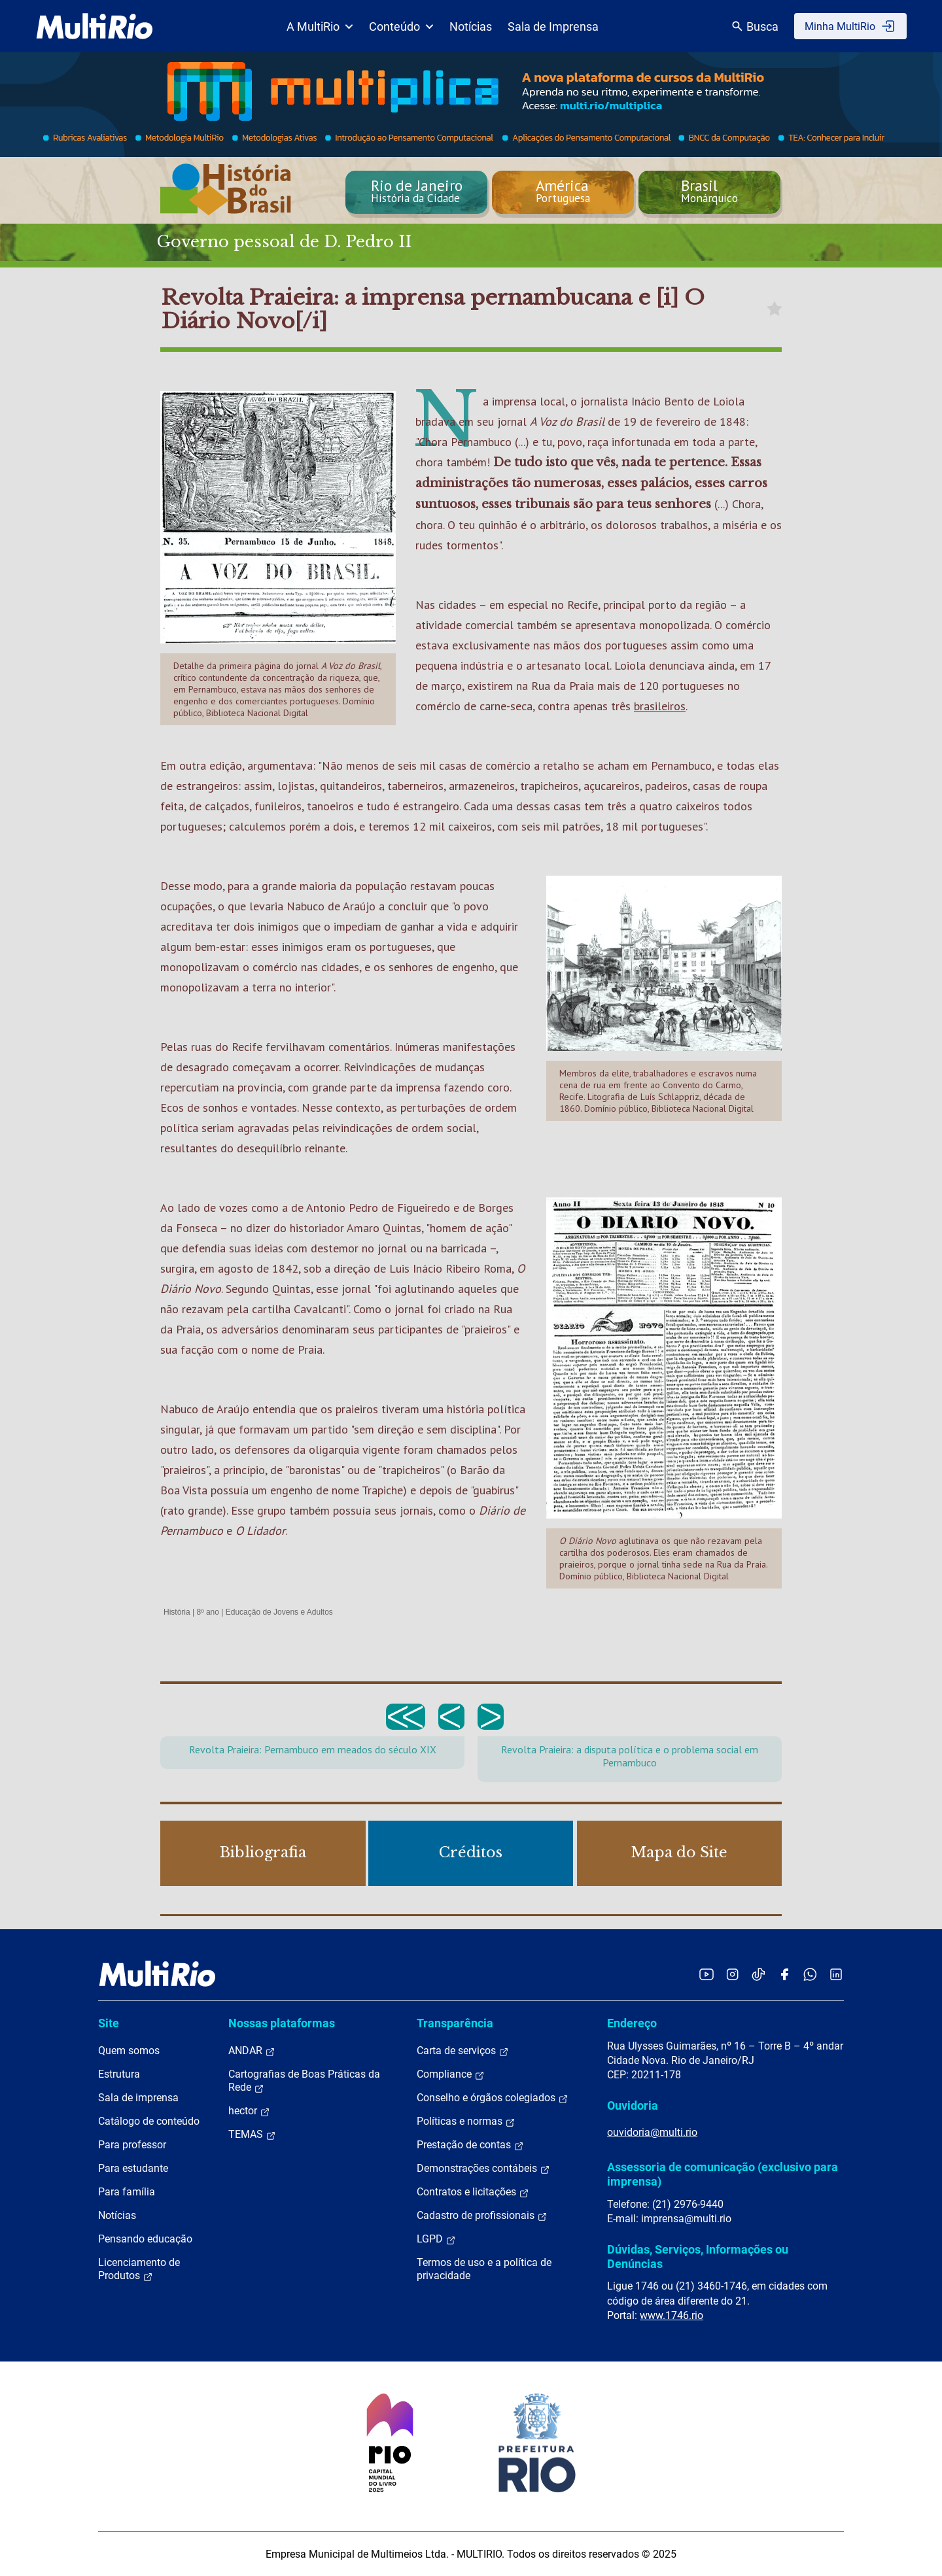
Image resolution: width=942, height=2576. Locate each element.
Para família (126, 2192)
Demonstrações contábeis (483, 2168)
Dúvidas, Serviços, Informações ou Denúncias (697, 2256)
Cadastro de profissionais (482, 2215)
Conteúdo (401, 26)
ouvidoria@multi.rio (652, 2132)
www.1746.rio (671, 2315)
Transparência (455, 2023)
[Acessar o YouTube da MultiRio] (706, 1974)
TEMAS (252, 2134)
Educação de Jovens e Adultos (279, 1612)
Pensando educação (145, 2239)
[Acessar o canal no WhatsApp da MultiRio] (810, 1974)
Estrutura (119, 2074)
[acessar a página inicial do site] (94, 26)
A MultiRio (320, 26)
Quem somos (129, 2050)
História (177, 1612)
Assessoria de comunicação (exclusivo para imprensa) (722, 2174)
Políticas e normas (466, 2121)
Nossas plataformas (281, 2023)
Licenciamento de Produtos (139, 2269)
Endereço (632, 2023)
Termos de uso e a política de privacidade (484, 2269)
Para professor (132, 2144)
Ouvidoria (632, 2105)
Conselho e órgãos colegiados (492, 2097)
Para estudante (133, 2168)
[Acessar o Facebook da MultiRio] (784, 1974)
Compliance (451, 2074)
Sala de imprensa (138, 2097)
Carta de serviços (463, 2050)
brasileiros (660, 705)
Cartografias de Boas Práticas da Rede (304, 2081)
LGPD (436, 2239)
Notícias (470, 26)
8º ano (207, 1612)
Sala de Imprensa (553, 26)
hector (249, 2111)
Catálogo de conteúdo (149, 2121)
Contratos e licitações (473, 2192)
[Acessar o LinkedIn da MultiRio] (836, 1974)
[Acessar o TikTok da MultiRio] (758, 1974)
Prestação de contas (470, 2145)
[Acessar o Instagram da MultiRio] (732, 1974)
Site (108, 2023)
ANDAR (251, 2050)
